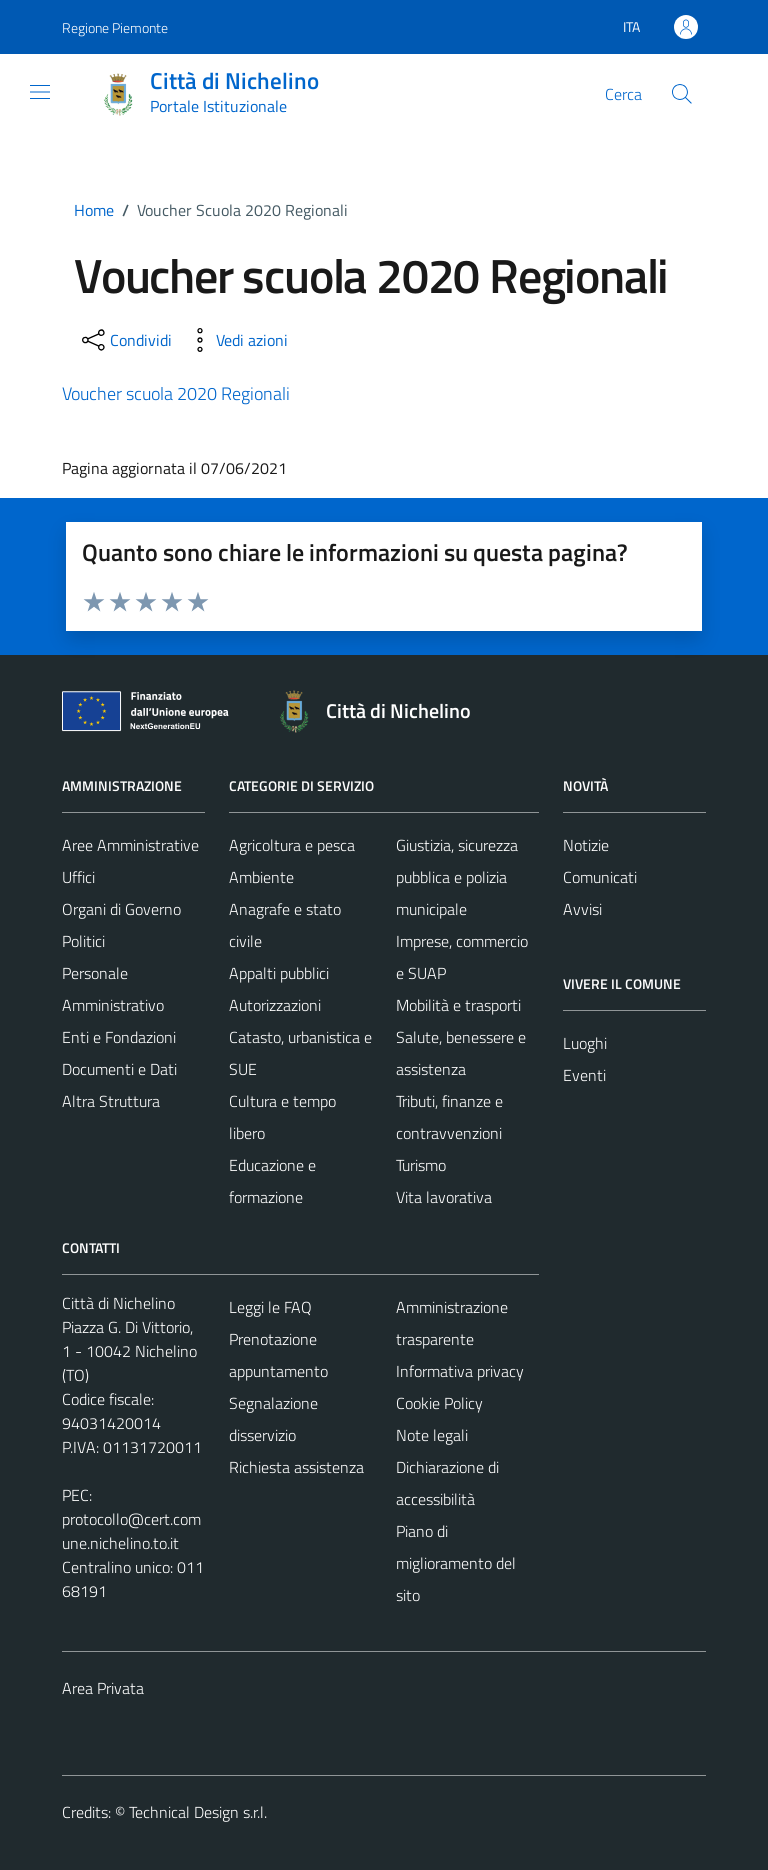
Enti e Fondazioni (119, 1037)
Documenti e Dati (119, 1069)
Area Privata (103, 1688)
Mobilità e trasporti (458, 1005)
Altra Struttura (111, 1101)
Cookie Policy (439, 1403)
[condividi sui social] (125, 340)
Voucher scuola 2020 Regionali (176, 393)
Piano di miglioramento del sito (456, 1563)
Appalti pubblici (279, 973)
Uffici (78, 877)
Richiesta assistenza (296, 1467)
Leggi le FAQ (270, 1307)
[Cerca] (682, 94)
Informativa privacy (460, 1371)
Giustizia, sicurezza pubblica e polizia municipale (457, 877)
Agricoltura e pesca (292, 845)
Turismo (421, 1165)
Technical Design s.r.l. (198, 1812)
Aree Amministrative (130, 845)
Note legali (432, 1435)
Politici (83, 941)
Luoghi (585, 1043)
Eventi (584, 1075)
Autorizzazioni (275, 1005)
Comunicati (600, 877)
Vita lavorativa (444, 1197)
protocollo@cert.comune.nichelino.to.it (131, 1531)
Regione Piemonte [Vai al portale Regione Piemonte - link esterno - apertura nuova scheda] (115, 27)
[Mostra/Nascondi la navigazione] (40, 92)
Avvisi (582, 909)
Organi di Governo (121, 909)
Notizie (586, 845)
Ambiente (261, 877)
